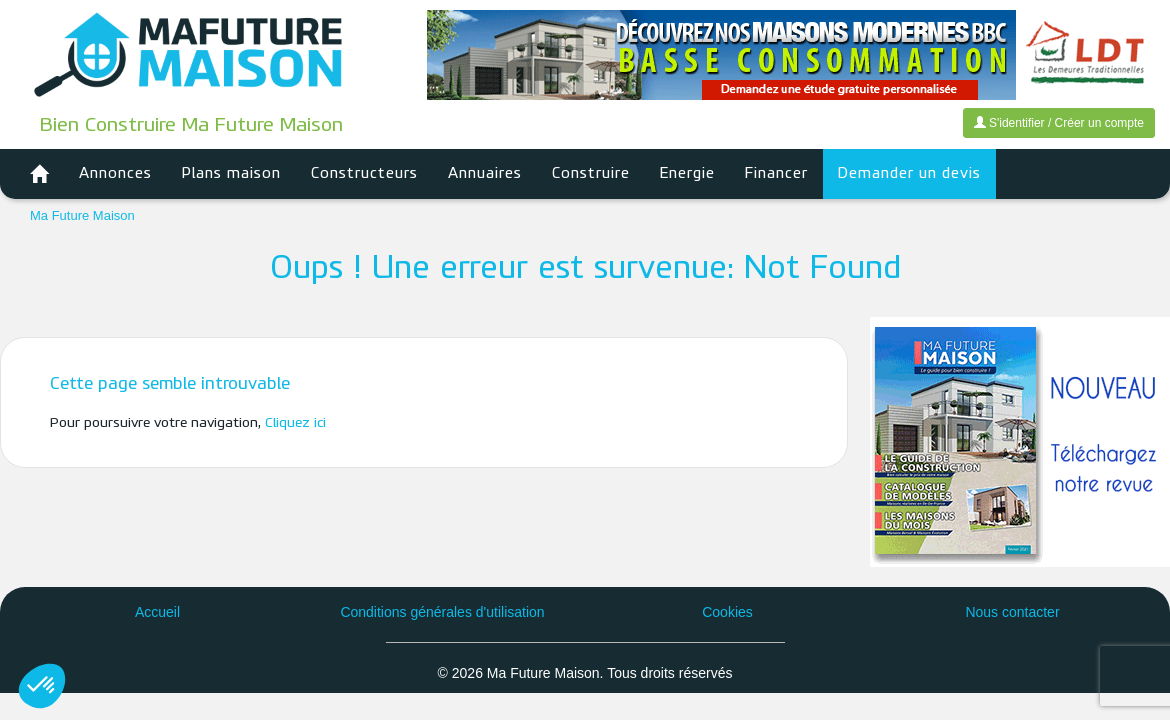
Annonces (115, 174)
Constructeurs (364, 174)
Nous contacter (1012, 612)
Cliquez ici (295, 423)
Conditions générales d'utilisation (442, 612)
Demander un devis (909, 174)
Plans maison (231, 174)
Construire (591, 174)
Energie (687, 174)
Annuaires (485, 174)
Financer (776, 174)
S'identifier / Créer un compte (1059, 123)
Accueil (157, 612)
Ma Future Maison (82, 215)
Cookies (727, 612)
